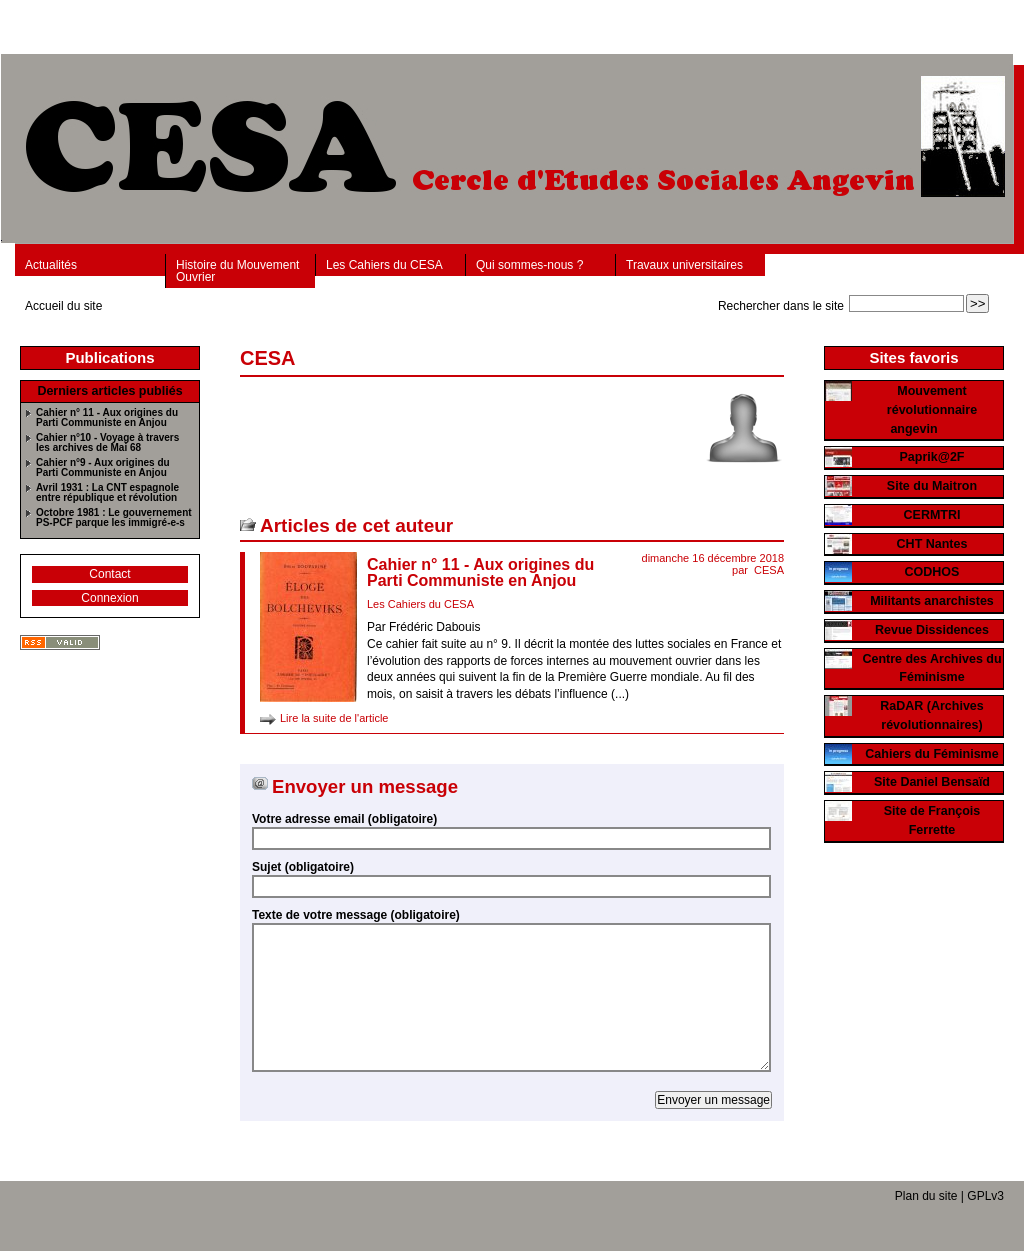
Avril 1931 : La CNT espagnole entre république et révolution (107, 493)
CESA (769, 570)
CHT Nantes (932, 544)
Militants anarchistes (932, 601)
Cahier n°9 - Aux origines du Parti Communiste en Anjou (103, 468)
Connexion (109, 598)
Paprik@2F (932, 457)
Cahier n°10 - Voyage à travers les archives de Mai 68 (107, 443)
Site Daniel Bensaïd (932, 782)
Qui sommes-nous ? (529, 265)
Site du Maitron (932, 486)
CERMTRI (932, 515)
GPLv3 (985, 1196)
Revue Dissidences (932, 630)
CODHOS (932, 572)
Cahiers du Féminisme (931, 754)
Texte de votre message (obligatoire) (356, 915)
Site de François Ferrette (932, 820)
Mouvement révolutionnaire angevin (932, 410)
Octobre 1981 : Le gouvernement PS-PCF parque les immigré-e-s (114, 518)
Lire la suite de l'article (334, 718)
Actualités (51, 265)
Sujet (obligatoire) (303, 867)
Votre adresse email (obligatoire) (344, 819)
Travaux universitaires (684, 265)
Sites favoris (913, 357)
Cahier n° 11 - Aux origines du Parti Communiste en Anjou (480, 572)
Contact (109, 574)
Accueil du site (63, 306)
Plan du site (926, 1196)
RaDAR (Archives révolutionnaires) (932, 715)
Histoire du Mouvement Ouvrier (237, 271)
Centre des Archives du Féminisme (931, 668)
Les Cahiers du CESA (384, 265)
